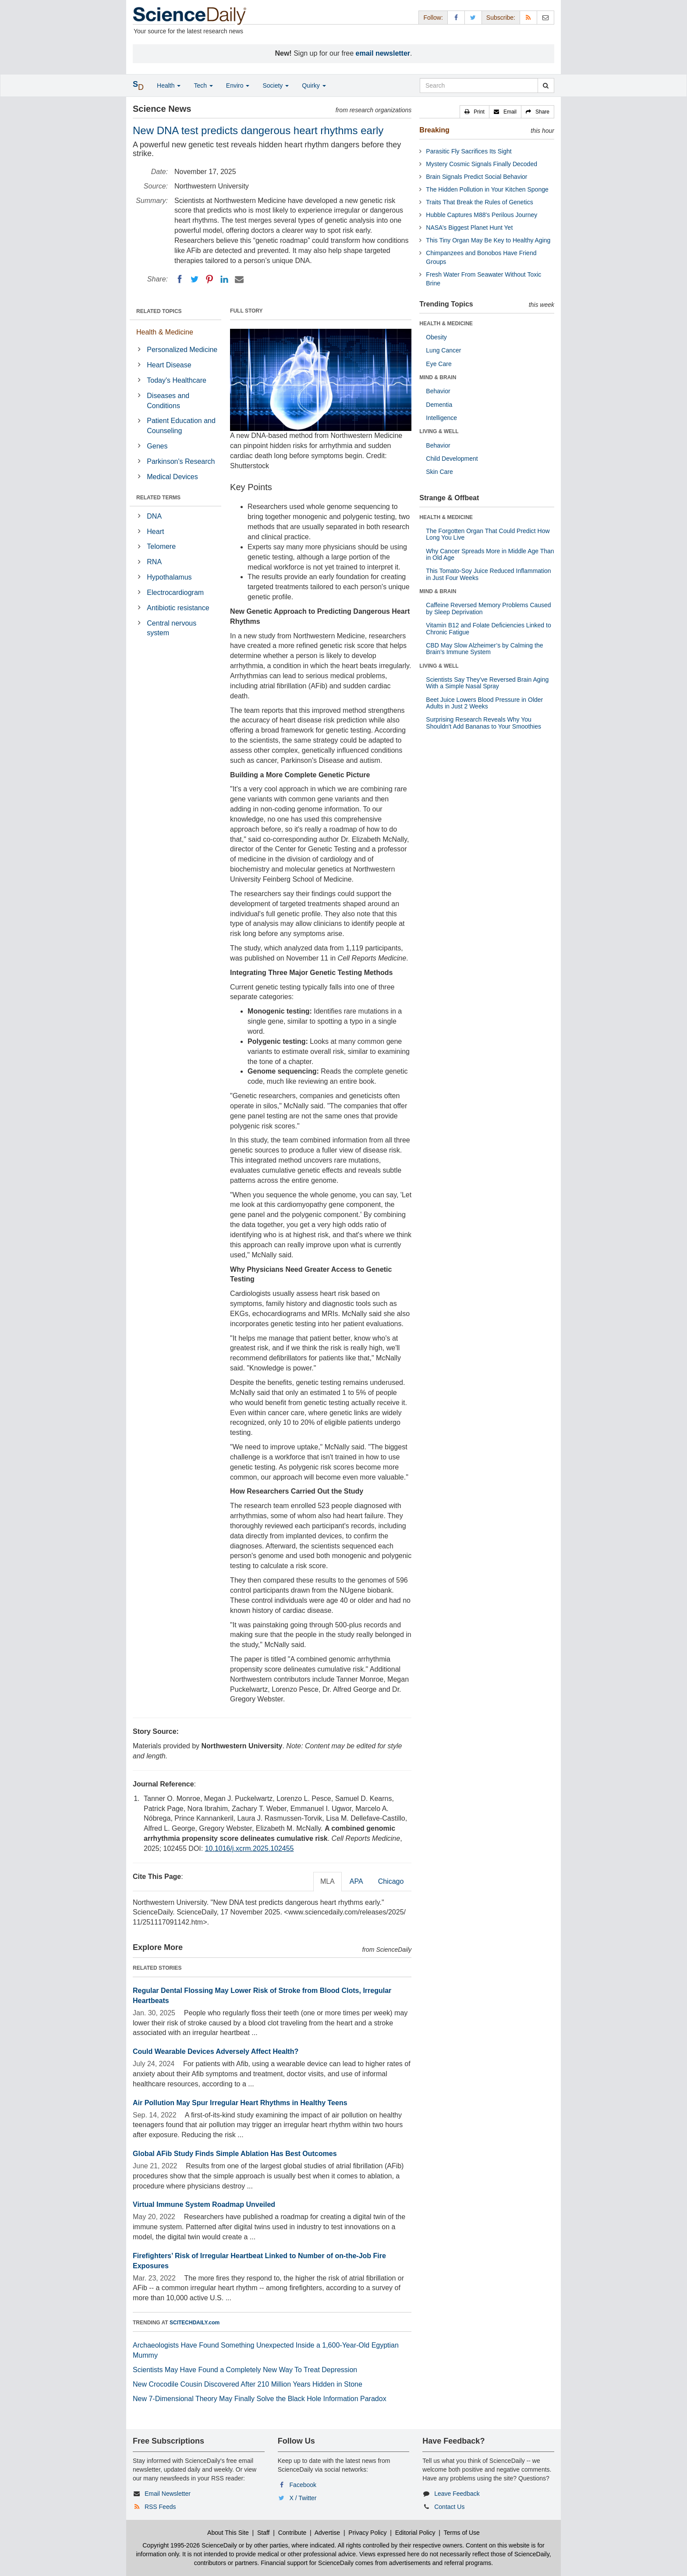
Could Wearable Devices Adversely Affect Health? (215, 2051)
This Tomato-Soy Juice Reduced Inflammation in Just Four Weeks (488, 574)
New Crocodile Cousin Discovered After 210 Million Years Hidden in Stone (247, 2384)
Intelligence (441, 417)
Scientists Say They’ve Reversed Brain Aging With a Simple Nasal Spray (487, 683)
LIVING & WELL (438, 431)
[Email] (239, 279)
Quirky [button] (314, 85)
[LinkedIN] (224, 279)
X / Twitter (303, 2497)
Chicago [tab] (391, 1881)
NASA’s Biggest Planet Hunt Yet (469, 227)
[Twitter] (194, 279)
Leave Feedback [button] (457, 2493)
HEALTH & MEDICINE (446, 323)
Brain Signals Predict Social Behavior (476, 176)
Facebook (303, 2484)
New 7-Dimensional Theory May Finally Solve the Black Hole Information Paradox (259, 2398)
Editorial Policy (415, 2532)
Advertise (327, 2532)
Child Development (452, 458)
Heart (155, 531)
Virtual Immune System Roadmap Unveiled (204, 2204)
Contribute (292, 2532)
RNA (154, 562)
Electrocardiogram (175, 592)
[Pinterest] (209, 279)
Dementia (439, 404)
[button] (474, 111)
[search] (545, 85)
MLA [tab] (327, 1881)
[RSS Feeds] (528, 17)
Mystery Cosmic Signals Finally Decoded (481, 163)
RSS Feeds (160, 2506)
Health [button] (169, 85)
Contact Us (449, 2506)
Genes (157, 446)
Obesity (436, 337)
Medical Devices (172, 476)
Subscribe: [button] (500, 17)
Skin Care (439, 471)
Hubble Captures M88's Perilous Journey (481, 214)
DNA (154, 516)
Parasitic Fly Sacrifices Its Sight (468, 151)
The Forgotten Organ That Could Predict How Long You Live (487, 534)
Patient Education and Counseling (181, 425)
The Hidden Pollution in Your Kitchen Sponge (487, 189)
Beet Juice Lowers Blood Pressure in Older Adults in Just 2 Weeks (484, 703)
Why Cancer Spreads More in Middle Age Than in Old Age (490, 554)
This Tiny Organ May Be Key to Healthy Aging (488, 240)
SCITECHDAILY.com (195, 2323)
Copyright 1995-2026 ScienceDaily (189, 2545)
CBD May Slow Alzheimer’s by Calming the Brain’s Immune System (484, 648)
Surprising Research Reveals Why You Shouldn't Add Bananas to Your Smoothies (483, 722)
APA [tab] (356, 1881)
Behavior (438, 391)
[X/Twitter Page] (473, 17)
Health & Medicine (164, 332)
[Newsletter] (545, 17)
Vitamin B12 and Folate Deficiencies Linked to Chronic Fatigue (488, 628)
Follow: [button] (433, 17)
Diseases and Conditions (168, 400)
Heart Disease (169, 365)
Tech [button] (203, 85)
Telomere (161, 546)
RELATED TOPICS (159, 311)
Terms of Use (461, 2532)
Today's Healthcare (176, 380)
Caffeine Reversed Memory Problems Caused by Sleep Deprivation (488, 608)
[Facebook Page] (456, 17)
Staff (263, 2532)
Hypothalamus (169, 577)
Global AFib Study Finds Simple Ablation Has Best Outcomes (235, 2153)
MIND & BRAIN (437, 377)
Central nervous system (171, 628)
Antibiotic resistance (178, 608)
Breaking (434, 130)
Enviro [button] (238, 85)
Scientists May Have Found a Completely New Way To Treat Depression (245, 2369)
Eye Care (438, 363)
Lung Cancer (443, 350)
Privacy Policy (367, 2532)
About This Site (228, 2532)
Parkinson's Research (181, 461)
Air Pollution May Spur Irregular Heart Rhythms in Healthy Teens (240, 2102)
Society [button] (275, 85)
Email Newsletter (168, 2493)
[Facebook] (179, 279)
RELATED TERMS (158, 498)
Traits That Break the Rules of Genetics (479, 202)
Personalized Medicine (182, 349)
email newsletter (383, 53)
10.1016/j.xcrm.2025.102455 (249, 1848)
